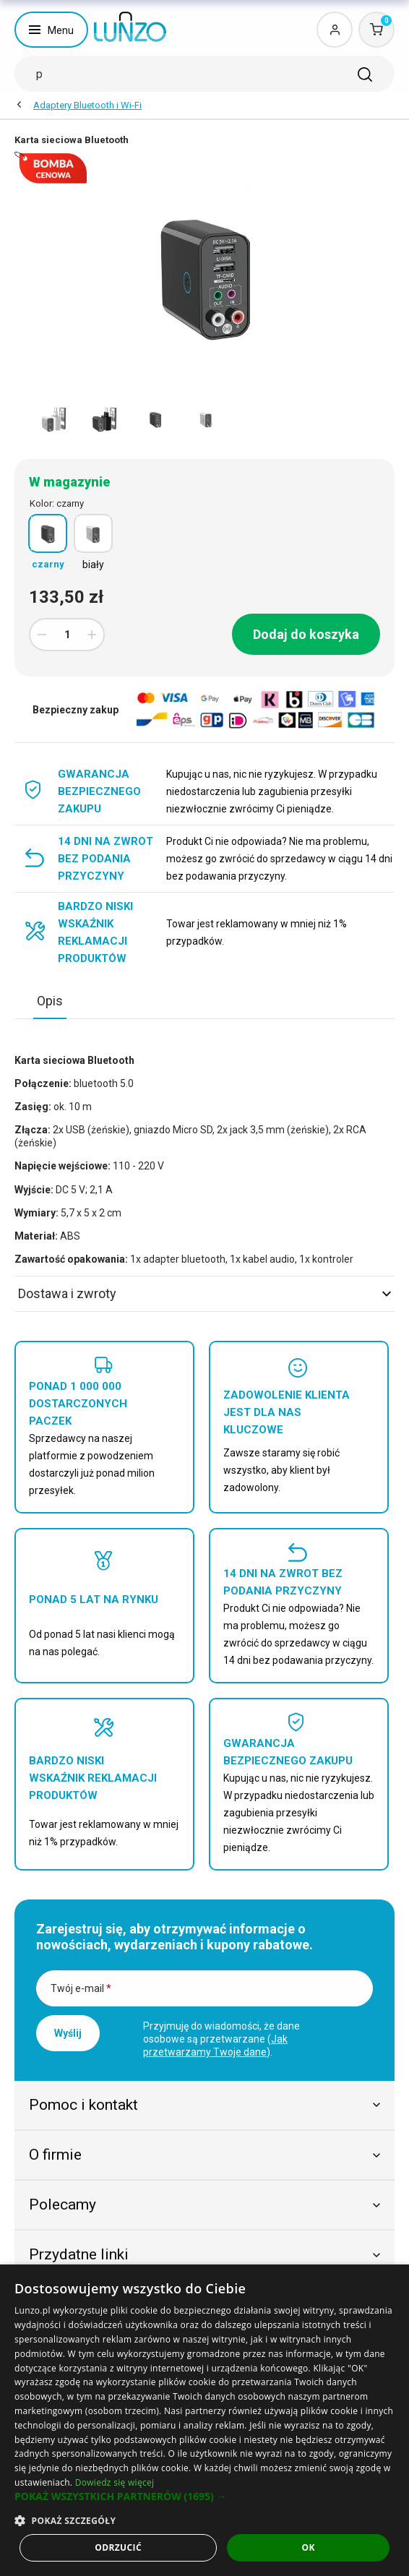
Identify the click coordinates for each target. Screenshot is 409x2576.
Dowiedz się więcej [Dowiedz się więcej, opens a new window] (115, 2482)
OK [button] (307, 2547)
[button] (204, 2496)
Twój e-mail (81, 1988)
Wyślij (68, 2033)
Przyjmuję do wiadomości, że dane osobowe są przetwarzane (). (221, 2039)
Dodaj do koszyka (306, 634)
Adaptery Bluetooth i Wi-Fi (87, 105)
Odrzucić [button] (118, 2547)
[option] (54, 419)
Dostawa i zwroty (204, 1293)
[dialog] (204, 2420)
